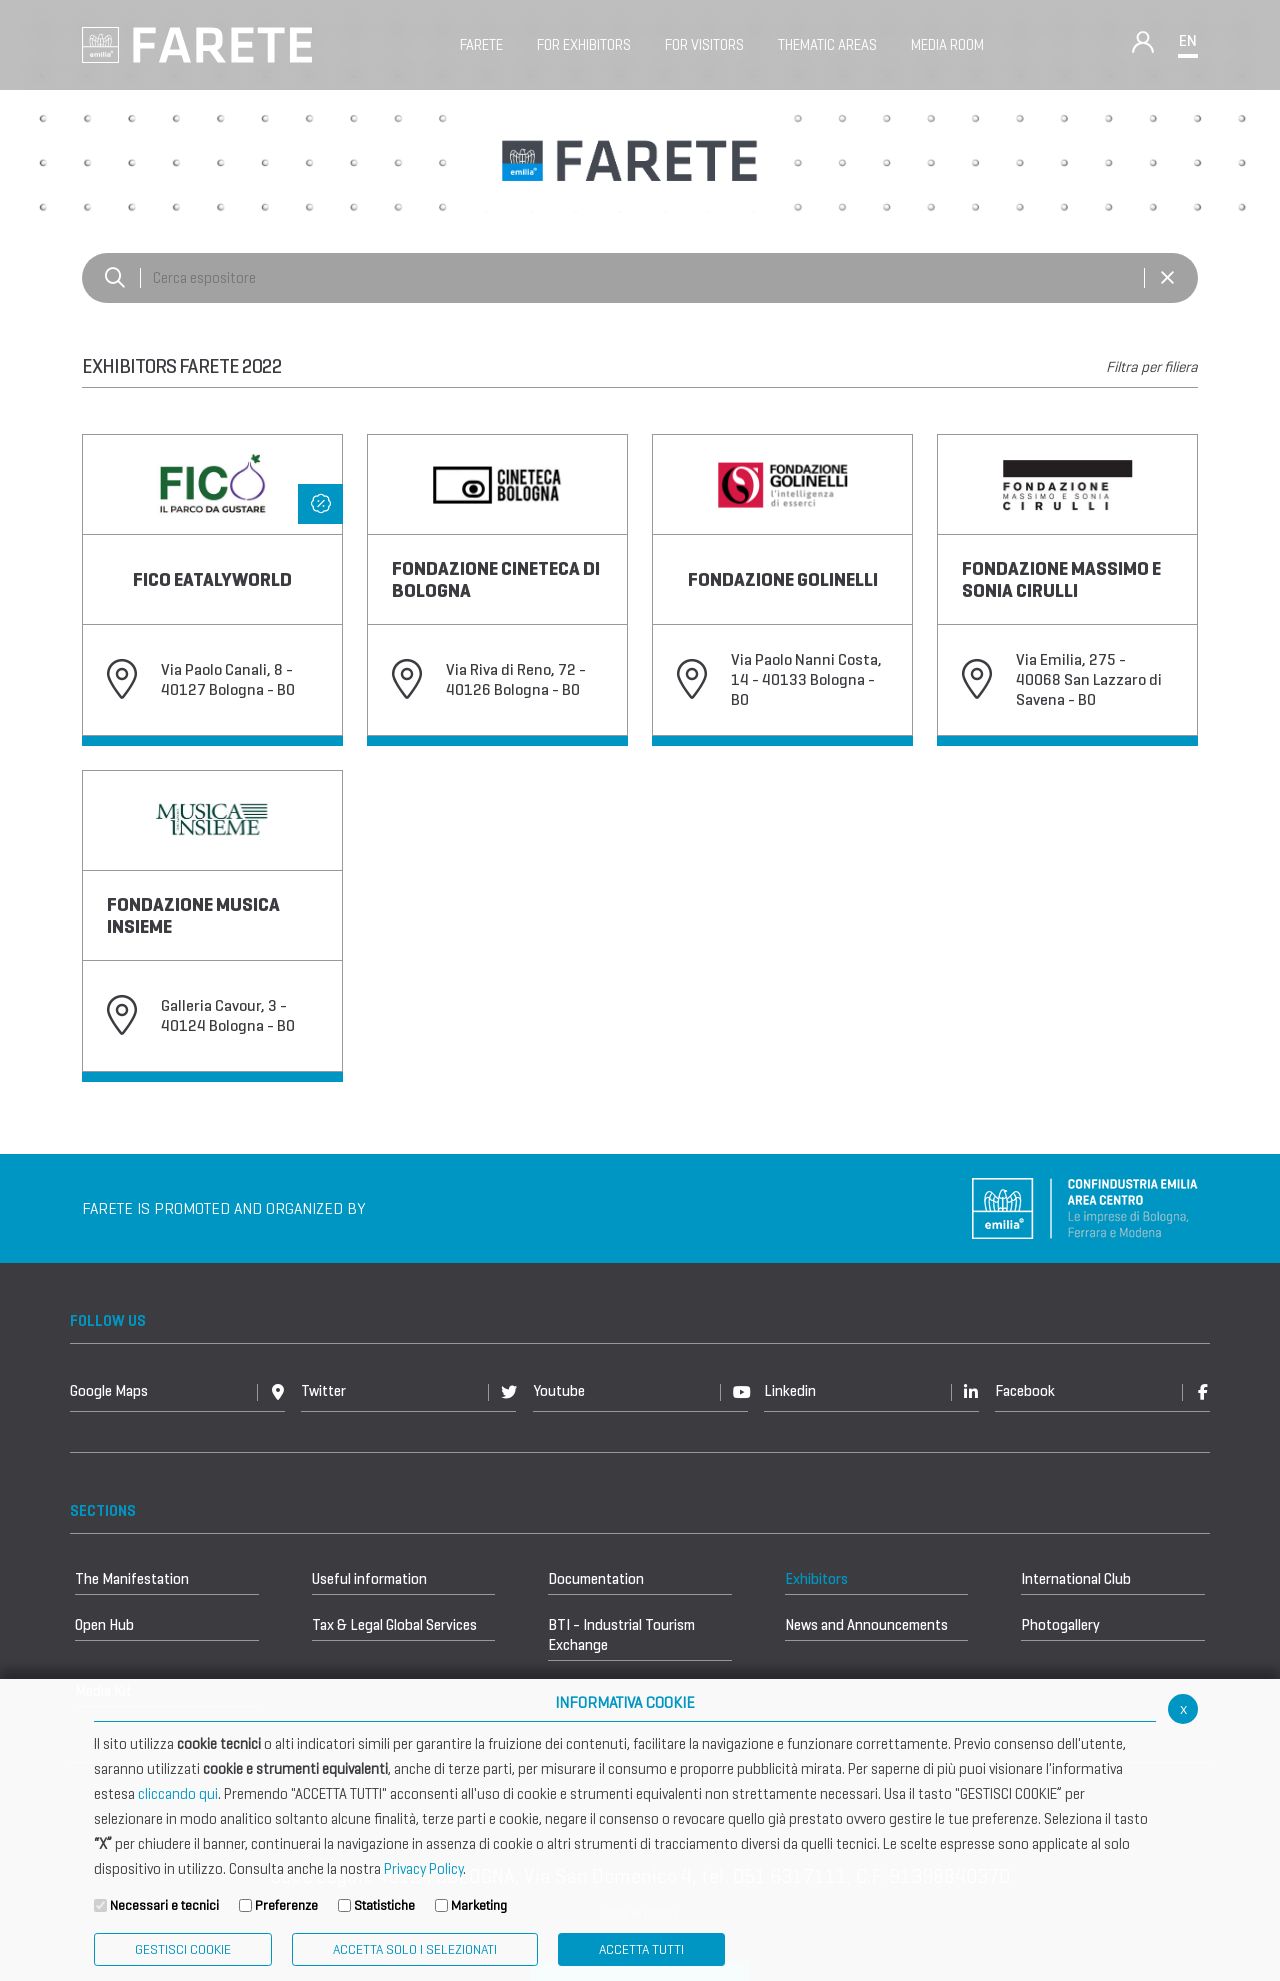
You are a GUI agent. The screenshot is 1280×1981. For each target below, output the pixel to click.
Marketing (479, 1905)
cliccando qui (178, 1794)
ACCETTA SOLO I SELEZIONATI (415, 1949)
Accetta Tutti (641, 1949)
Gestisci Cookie (183, 1949)
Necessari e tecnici (164, 1905)
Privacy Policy (423, 1869)
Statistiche (384, 1905)
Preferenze (286, 1905)
